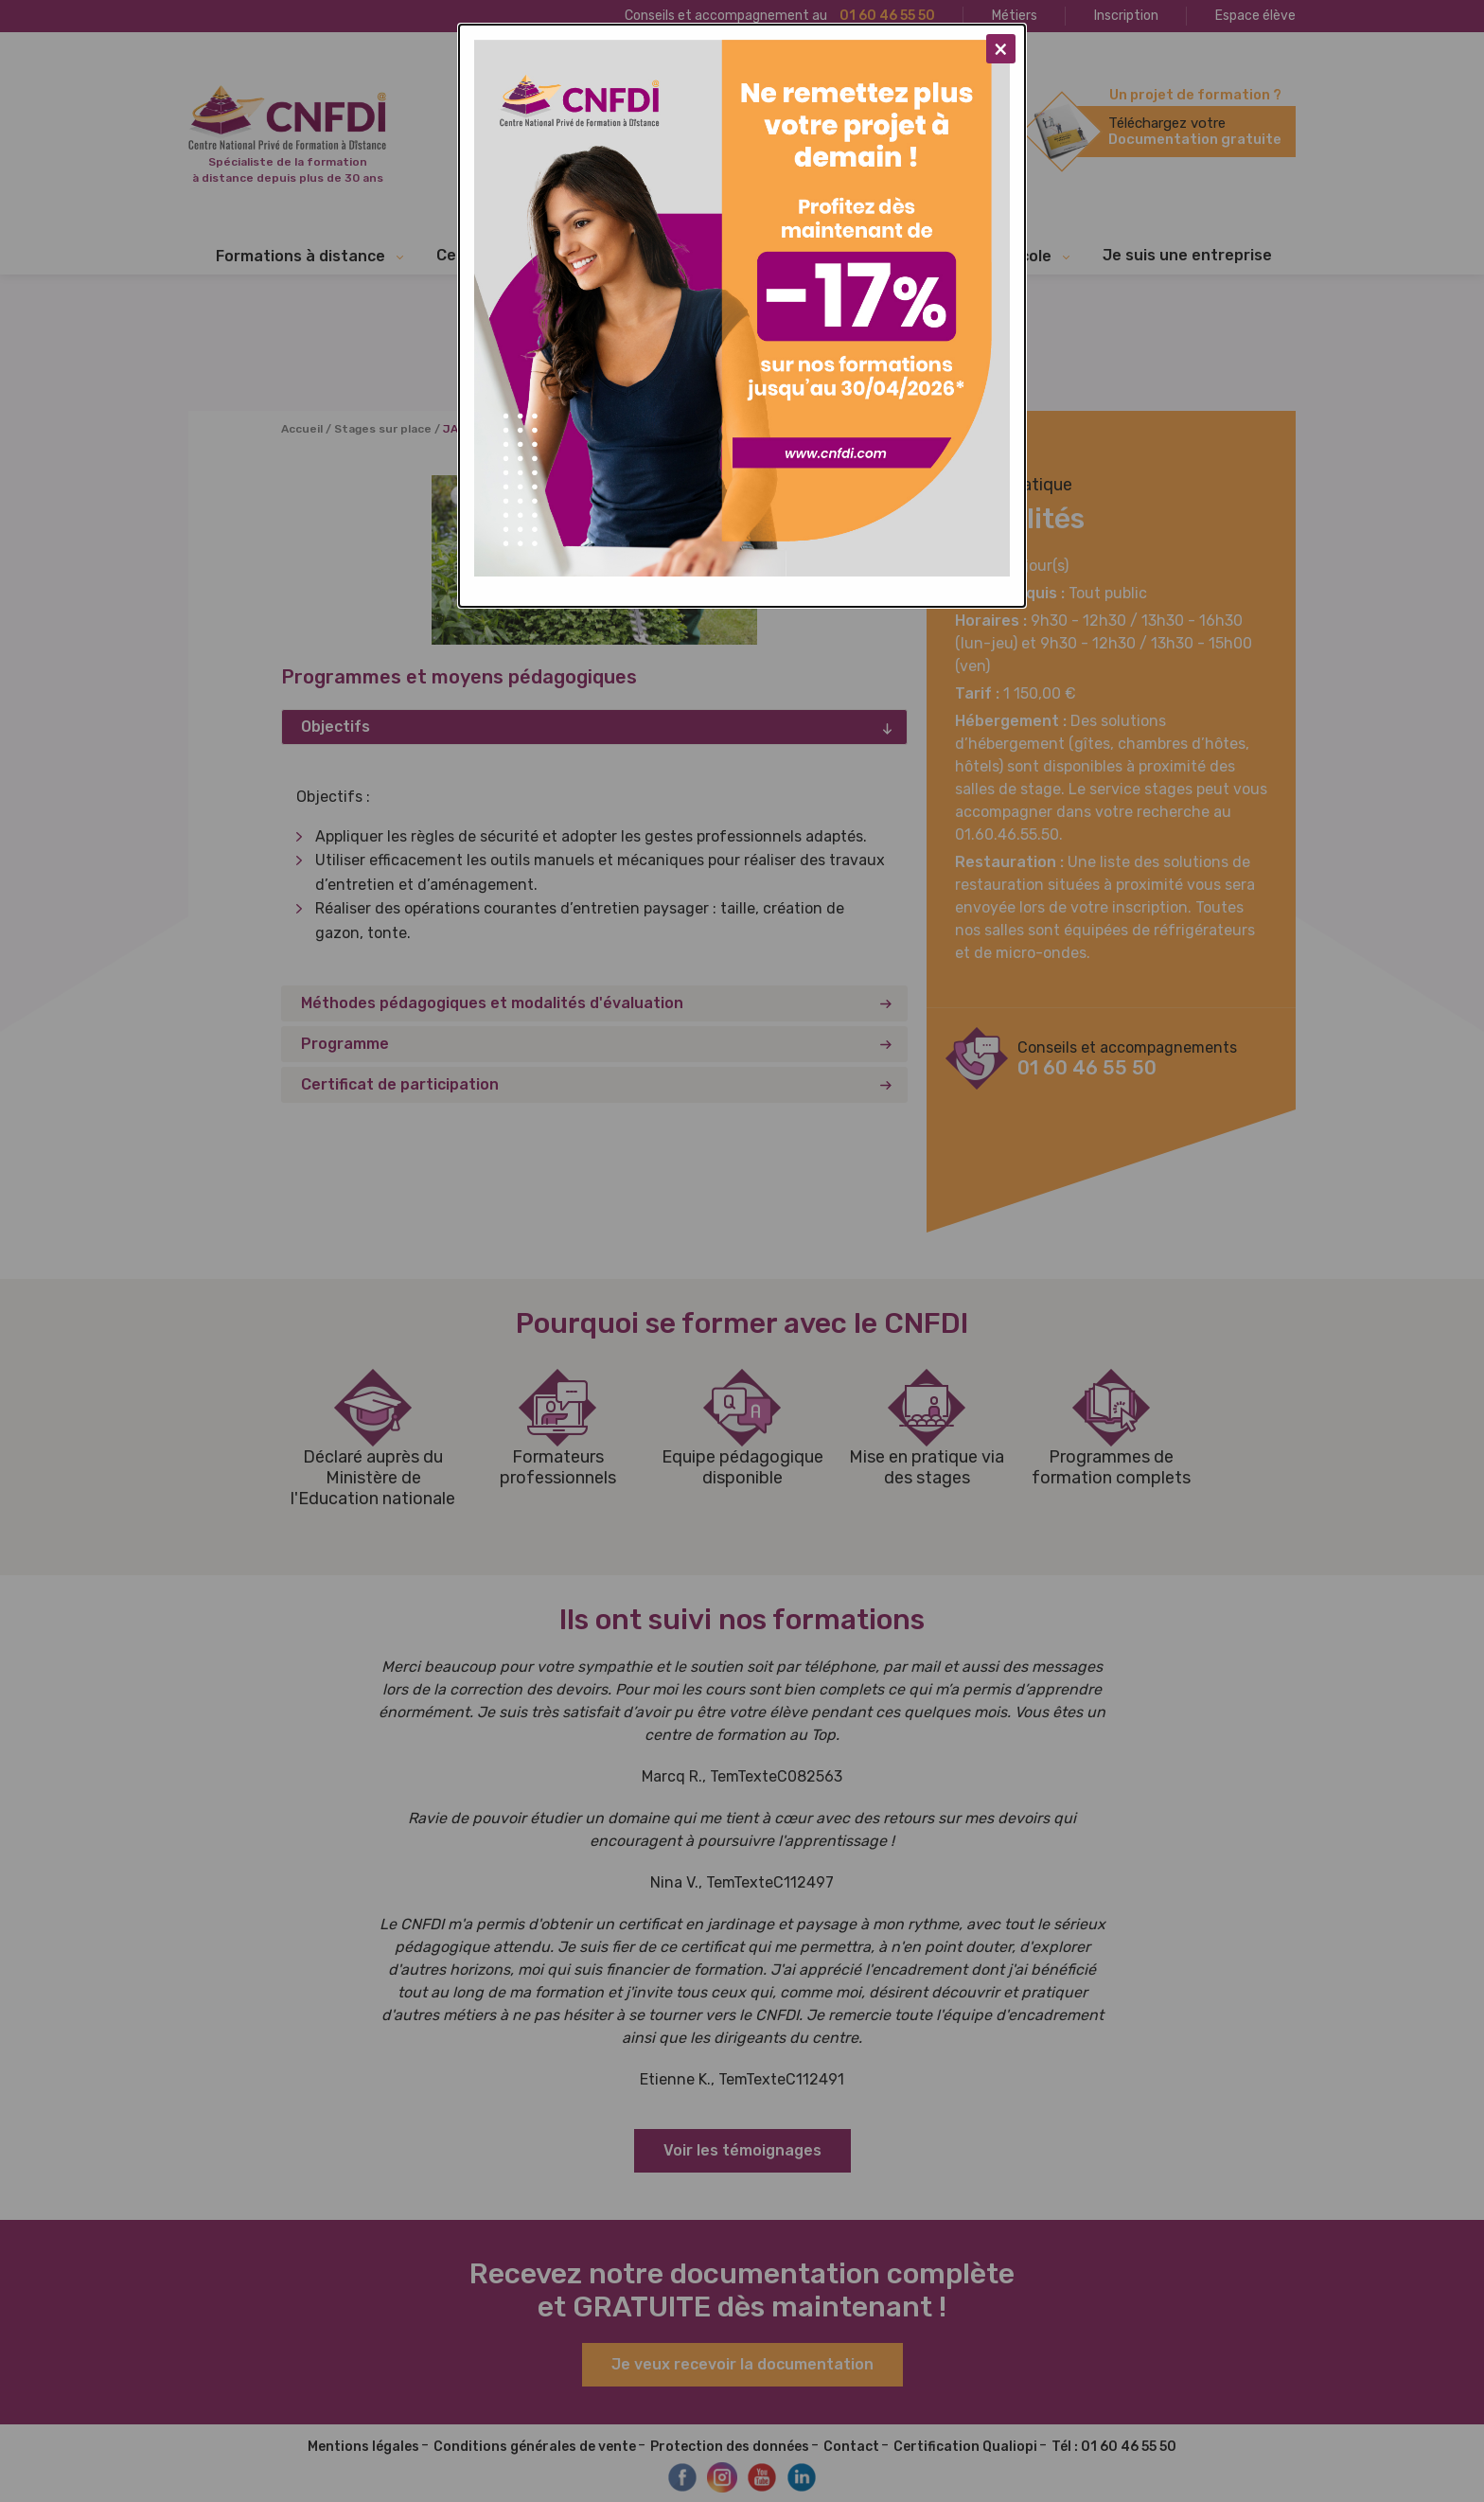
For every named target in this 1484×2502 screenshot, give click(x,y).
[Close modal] (1001, 48)
